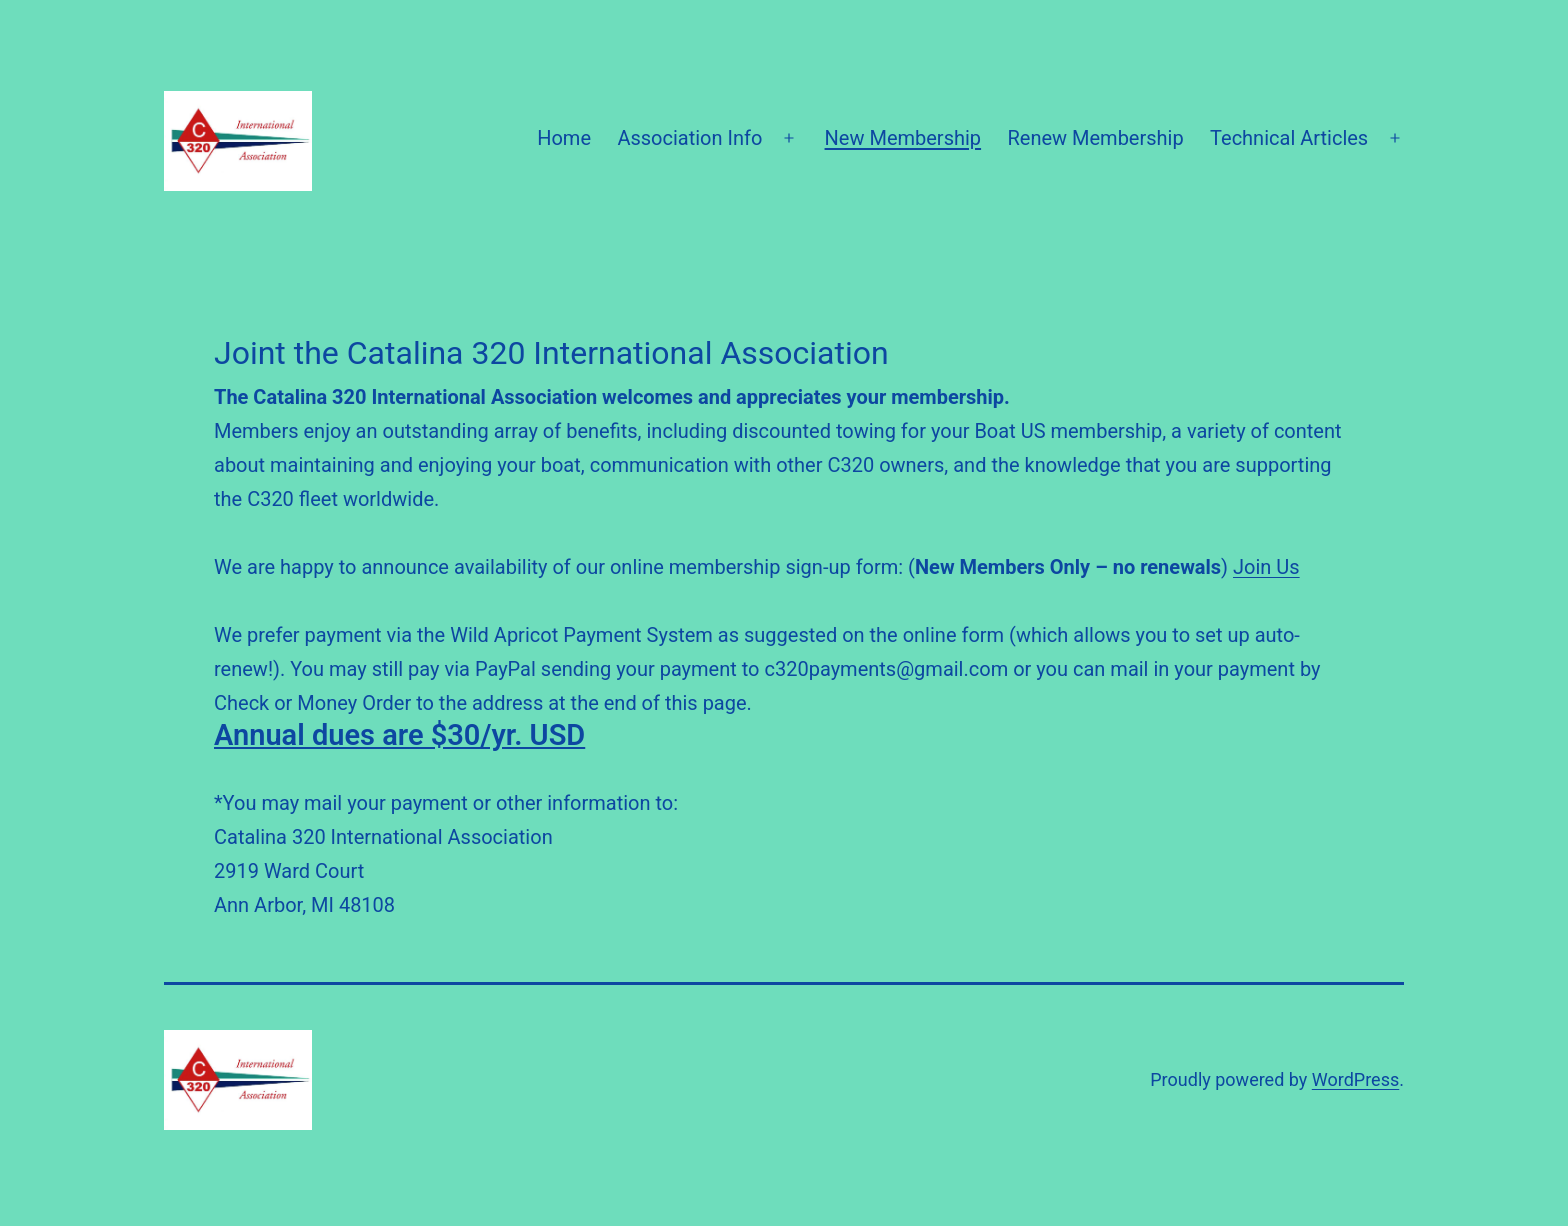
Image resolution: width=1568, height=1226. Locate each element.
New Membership (903, 138)
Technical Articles (1289, 138)
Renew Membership (1095, 138)
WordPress (1355, 1079)
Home (564, 138)
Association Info (689, 138)
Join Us (1266, 567)
